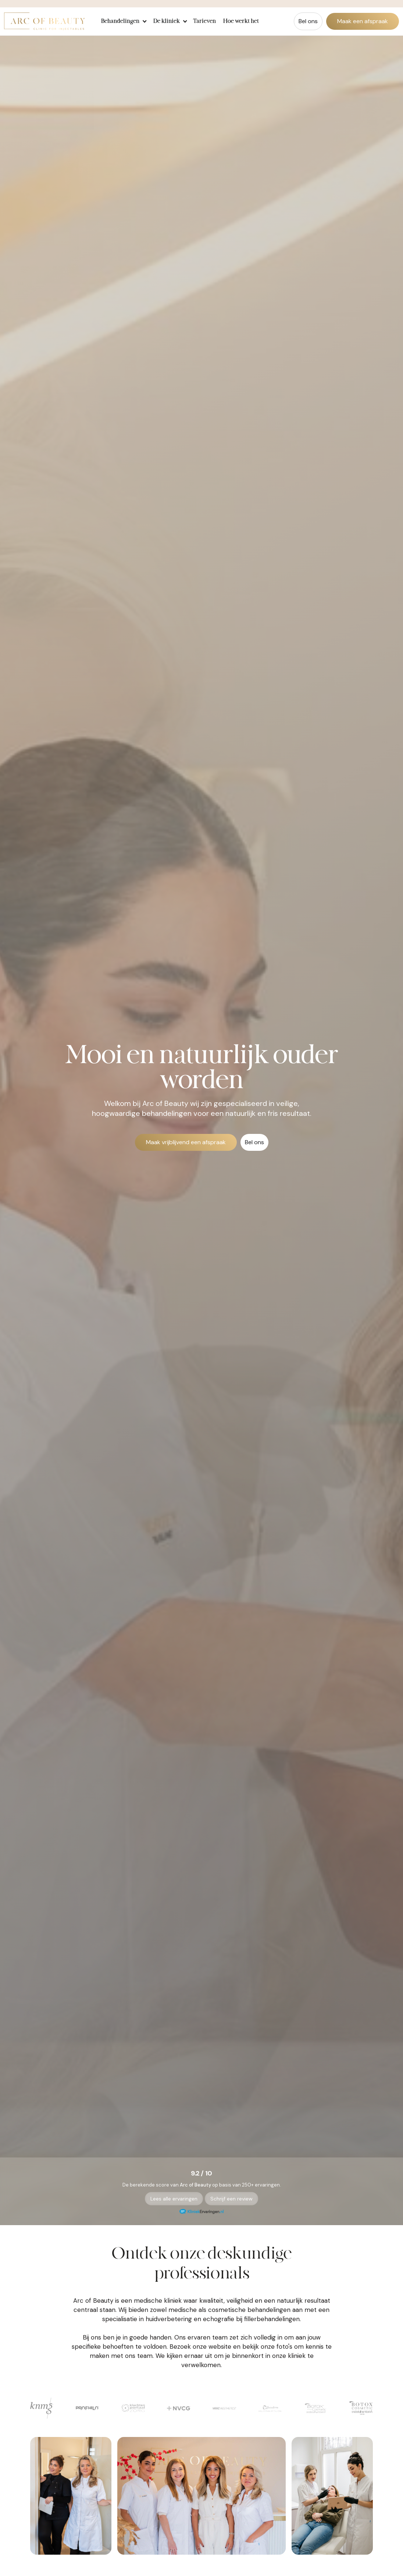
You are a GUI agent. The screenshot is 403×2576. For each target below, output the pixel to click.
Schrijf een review (231, 2198)
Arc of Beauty (195, 2185)
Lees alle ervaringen (173, 2198)
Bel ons (308, 21)
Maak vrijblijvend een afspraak (186, 1142)
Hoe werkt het (241, 21)
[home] (44, 21)
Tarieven (204, 21)
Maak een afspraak (362, 21)
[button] (123, 21)
